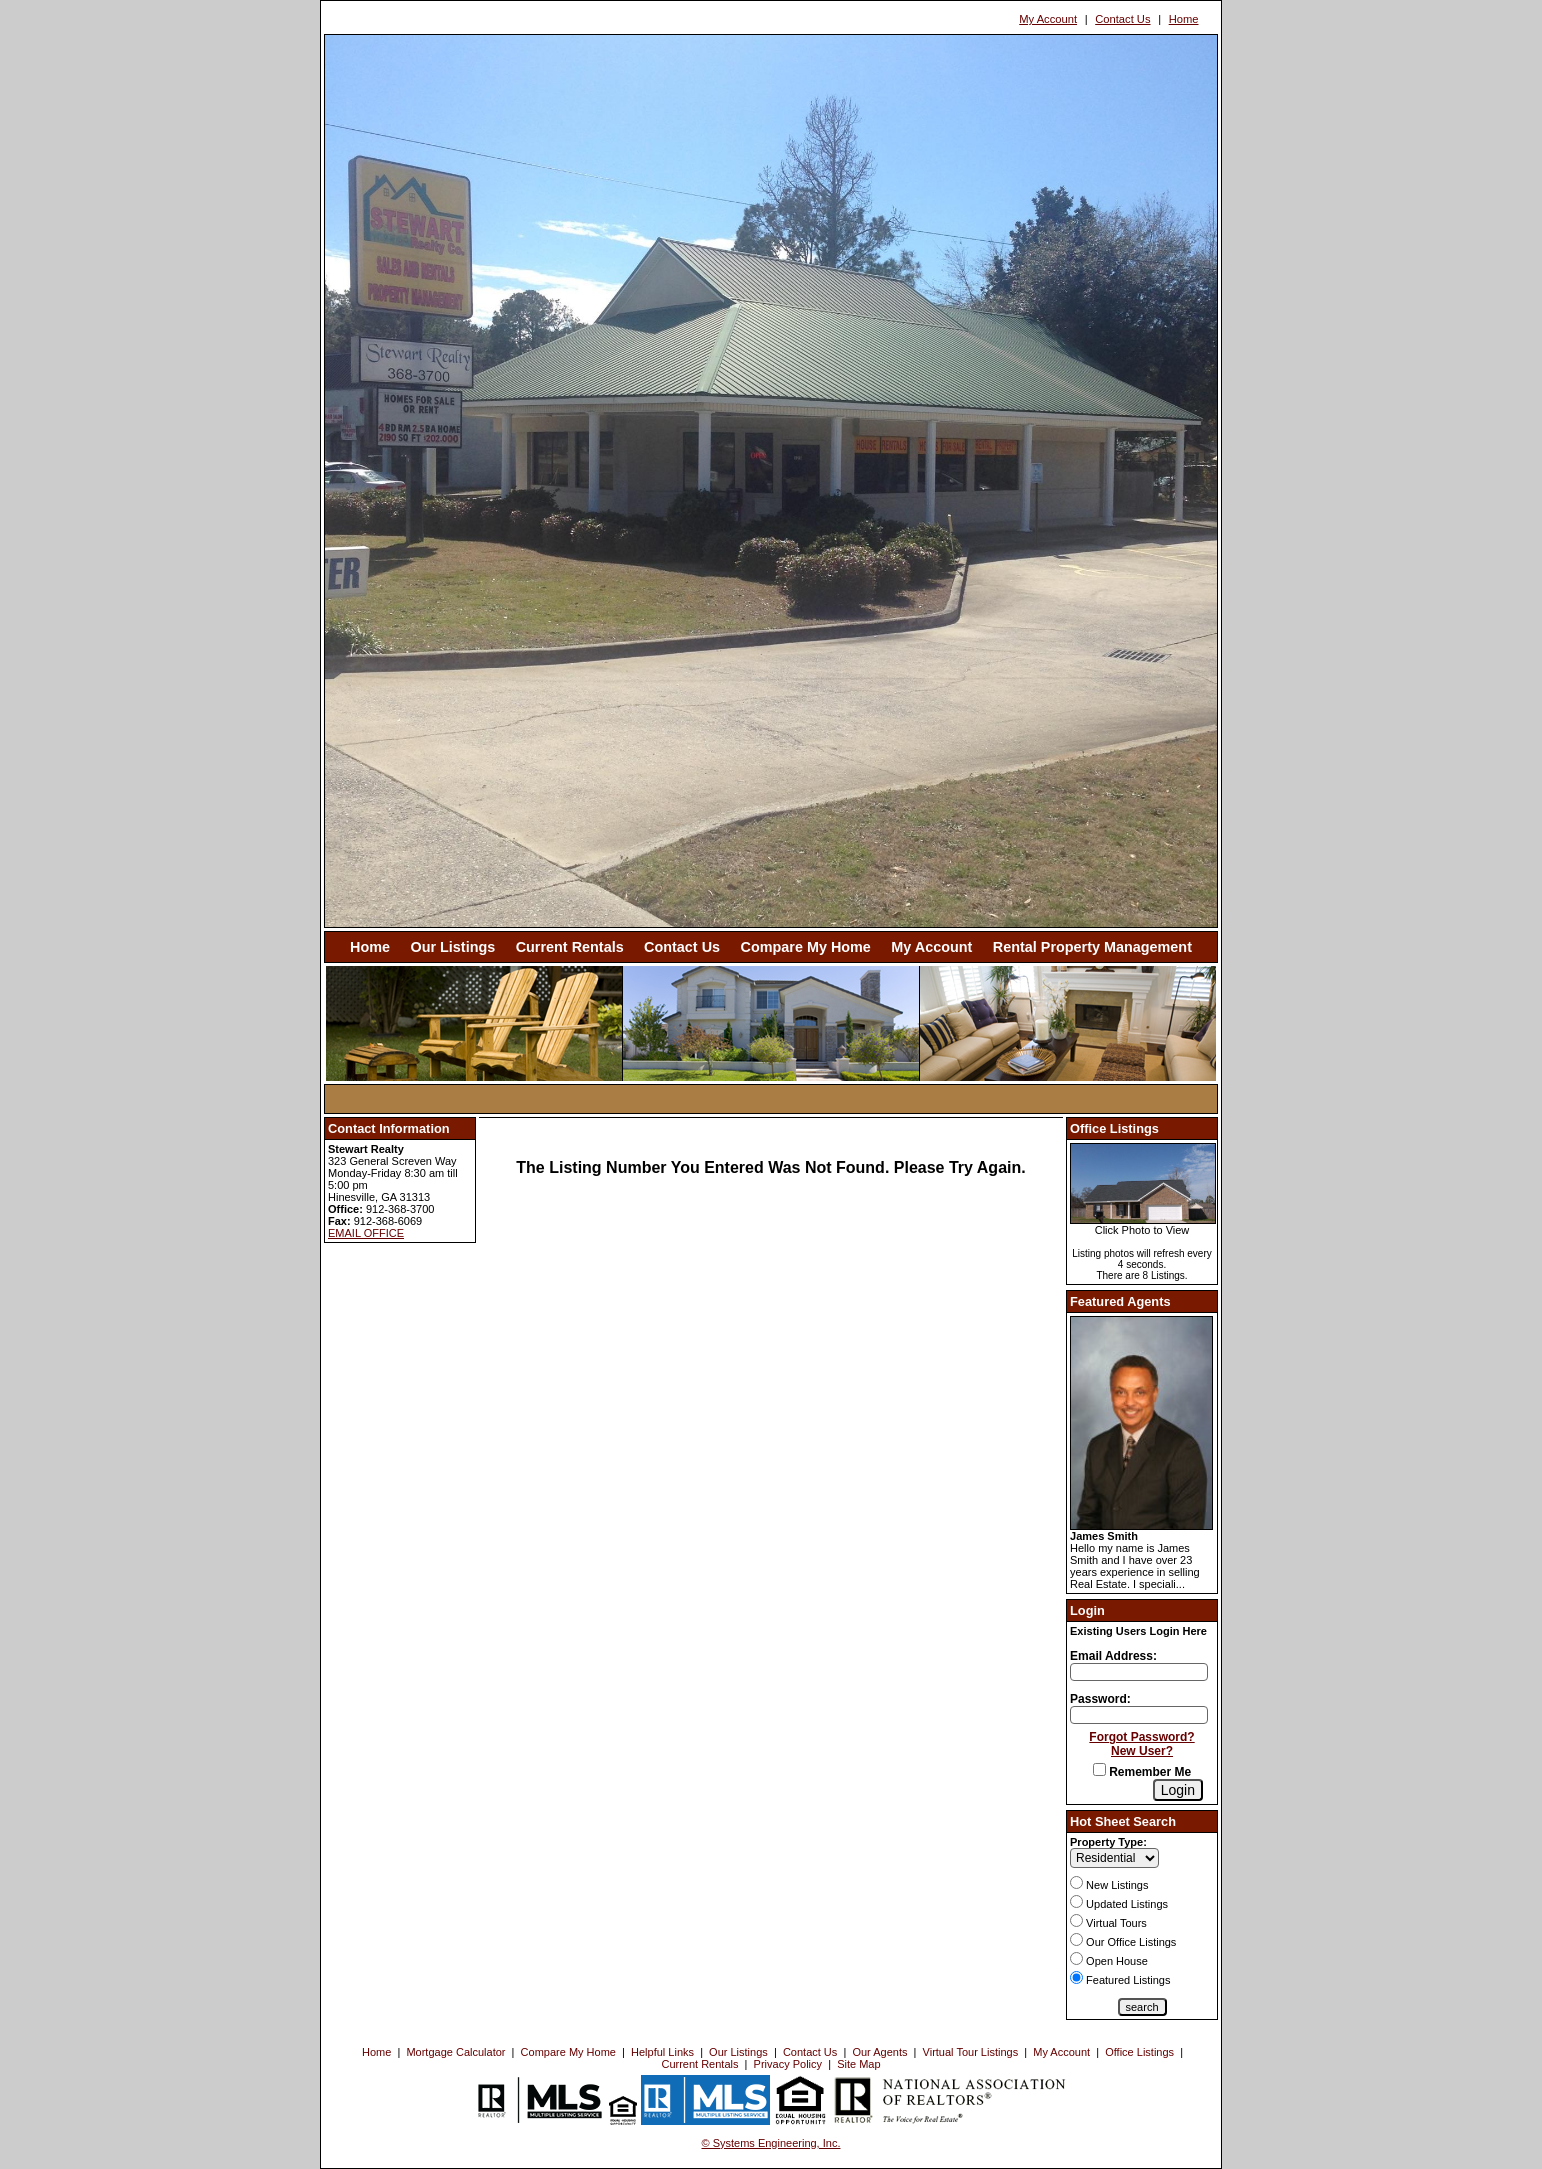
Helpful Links (662, 2052)
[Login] (1178, 1790)
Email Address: (1113, 1656)
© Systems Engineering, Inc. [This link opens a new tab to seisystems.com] (771, 2143)
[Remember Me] (1099, 1769)
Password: (1100, 1699)
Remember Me (1142, 1772)
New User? (1142, 1751)
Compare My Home (806, 947)
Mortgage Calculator (455, 2052)
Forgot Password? (1141, 1737)
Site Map (858, 2064)
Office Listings (1139, 2052)
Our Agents (879, 2052)
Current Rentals (570, 947)
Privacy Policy (788, 2064)
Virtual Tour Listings (971, 2052)
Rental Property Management (1092, 947)
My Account (1048, 19)
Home (1184, 19)
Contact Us (1122, 19)
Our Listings (452, 947)
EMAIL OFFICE (366, 1233)
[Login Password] (1139, 1715)
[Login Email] (1139, 1672)
